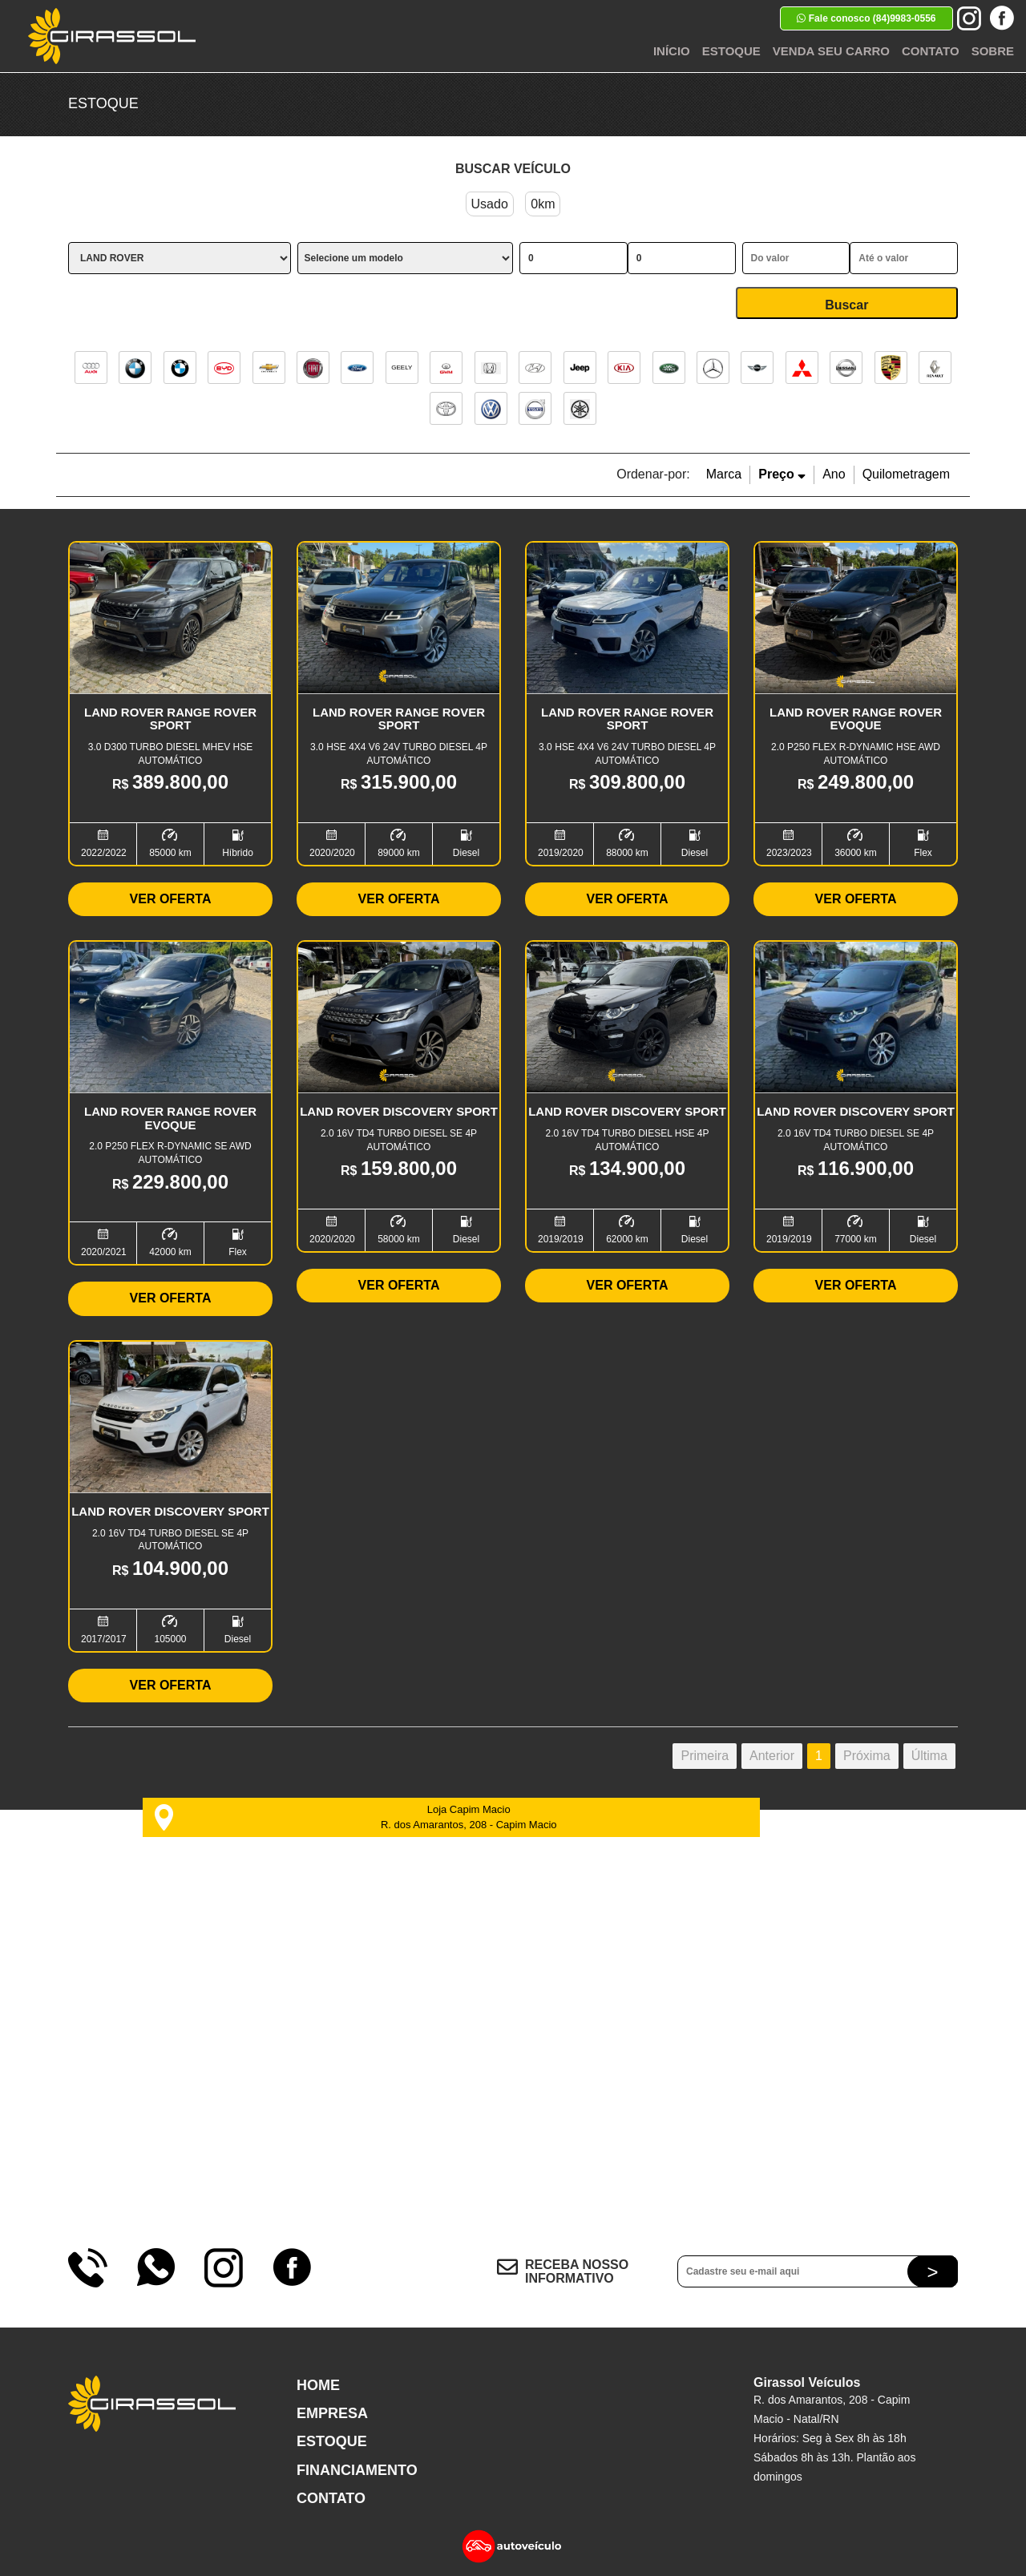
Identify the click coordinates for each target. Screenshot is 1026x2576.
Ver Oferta (171, 899)
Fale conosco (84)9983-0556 (866, 18)
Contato (930, 51)
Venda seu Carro (831, 51)
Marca (723, 474)
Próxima (867, 1755)
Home (318, 2385)
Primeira (705, 1755)
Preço (782, 474)
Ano (833, 474)
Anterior (771, 1755)
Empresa (332, 2413)
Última (929, 1755)
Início (671, 51)
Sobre (992, 51)
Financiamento (357, 2470)
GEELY (401, 367)
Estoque (731, 51)
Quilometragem (906, 474)
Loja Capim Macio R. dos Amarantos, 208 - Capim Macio (355, 1817)
